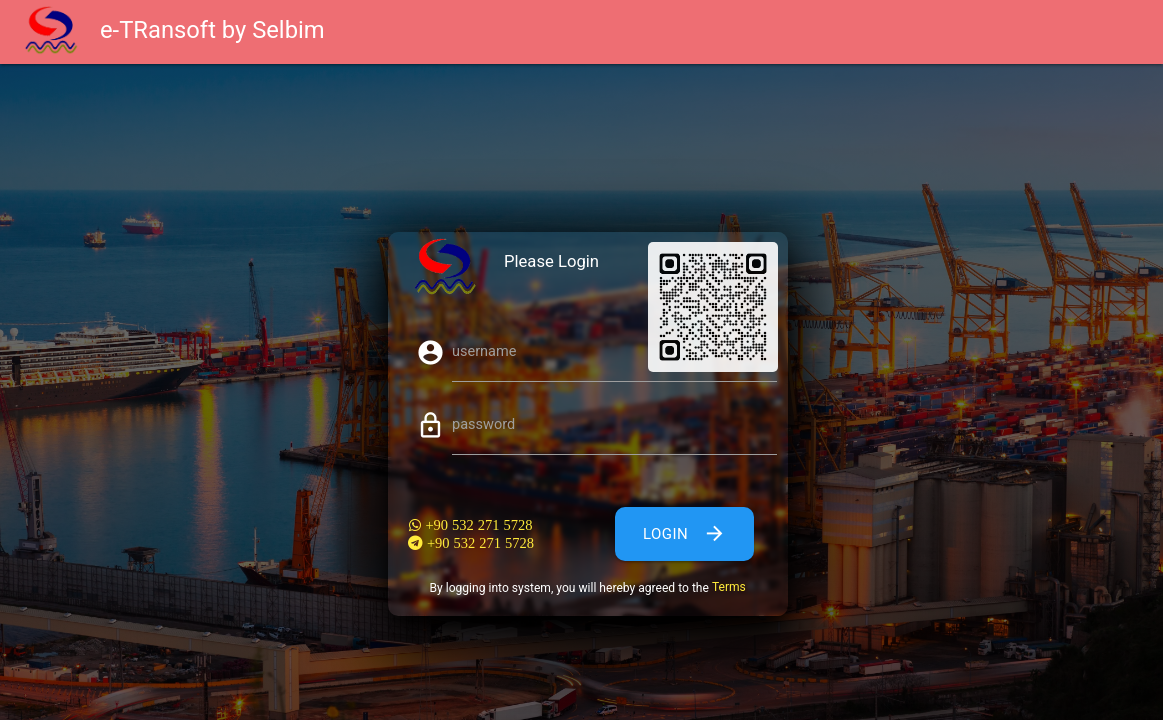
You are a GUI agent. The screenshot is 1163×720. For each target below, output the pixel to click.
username (484, 351)
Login (684, 534)
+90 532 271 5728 (476, 525)
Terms (729, 587)
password (483, 424)
